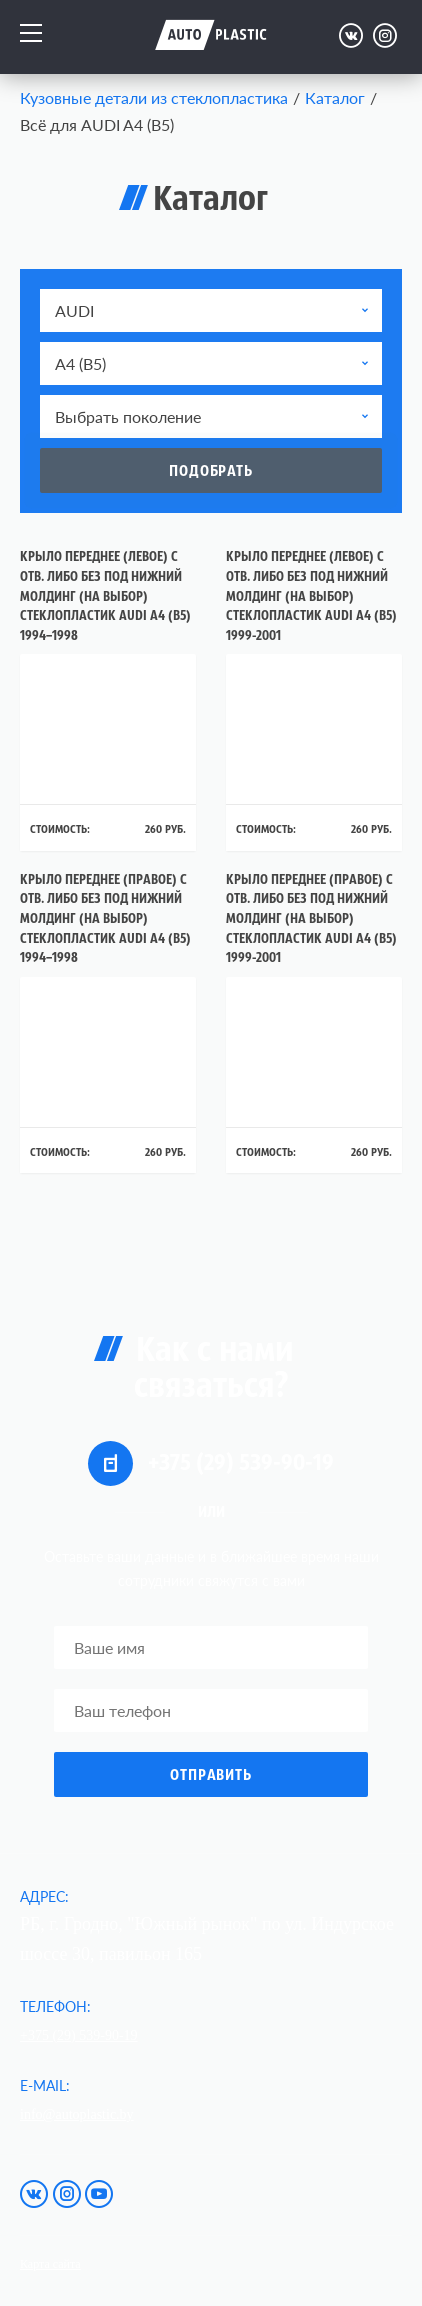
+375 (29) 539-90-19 (211, 1463)
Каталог (335, 97)
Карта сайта (50, 2264)
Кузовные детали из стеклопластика (154, 97)
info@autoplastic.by (77, 2114)
